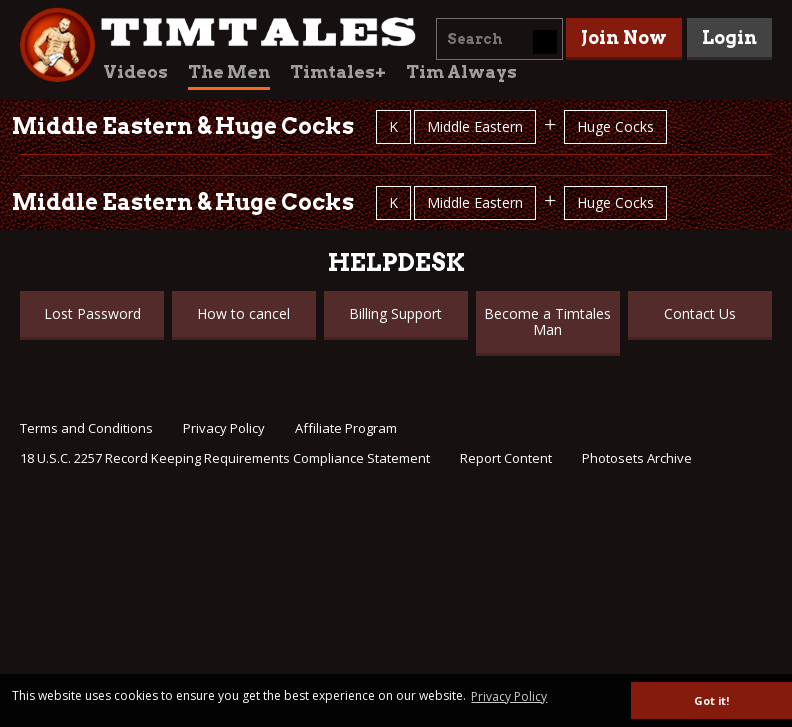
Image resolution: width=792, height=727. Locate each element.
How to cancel (243, 313)
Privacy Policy (224, 428)
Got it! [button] (711, 700)
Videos (135, 72)
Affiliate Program (346, 428)
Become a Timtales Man (547, 321)
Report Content (506, 458)
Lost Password (92, 313)
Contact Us (700, 313)
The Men (229, 72)
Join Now (624, 37)
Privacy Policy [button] (509, 696)
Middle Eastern (475, 126)
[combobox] (499, 39)
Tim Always (461, 72)
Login (729, 37)
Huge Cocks (615, 126)
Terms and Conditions (86, 428)
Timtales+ (338, 72)
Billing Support (395, 313)
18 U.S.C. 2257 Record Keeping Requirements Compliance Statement (225, 458)
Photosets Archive (637, 458)
